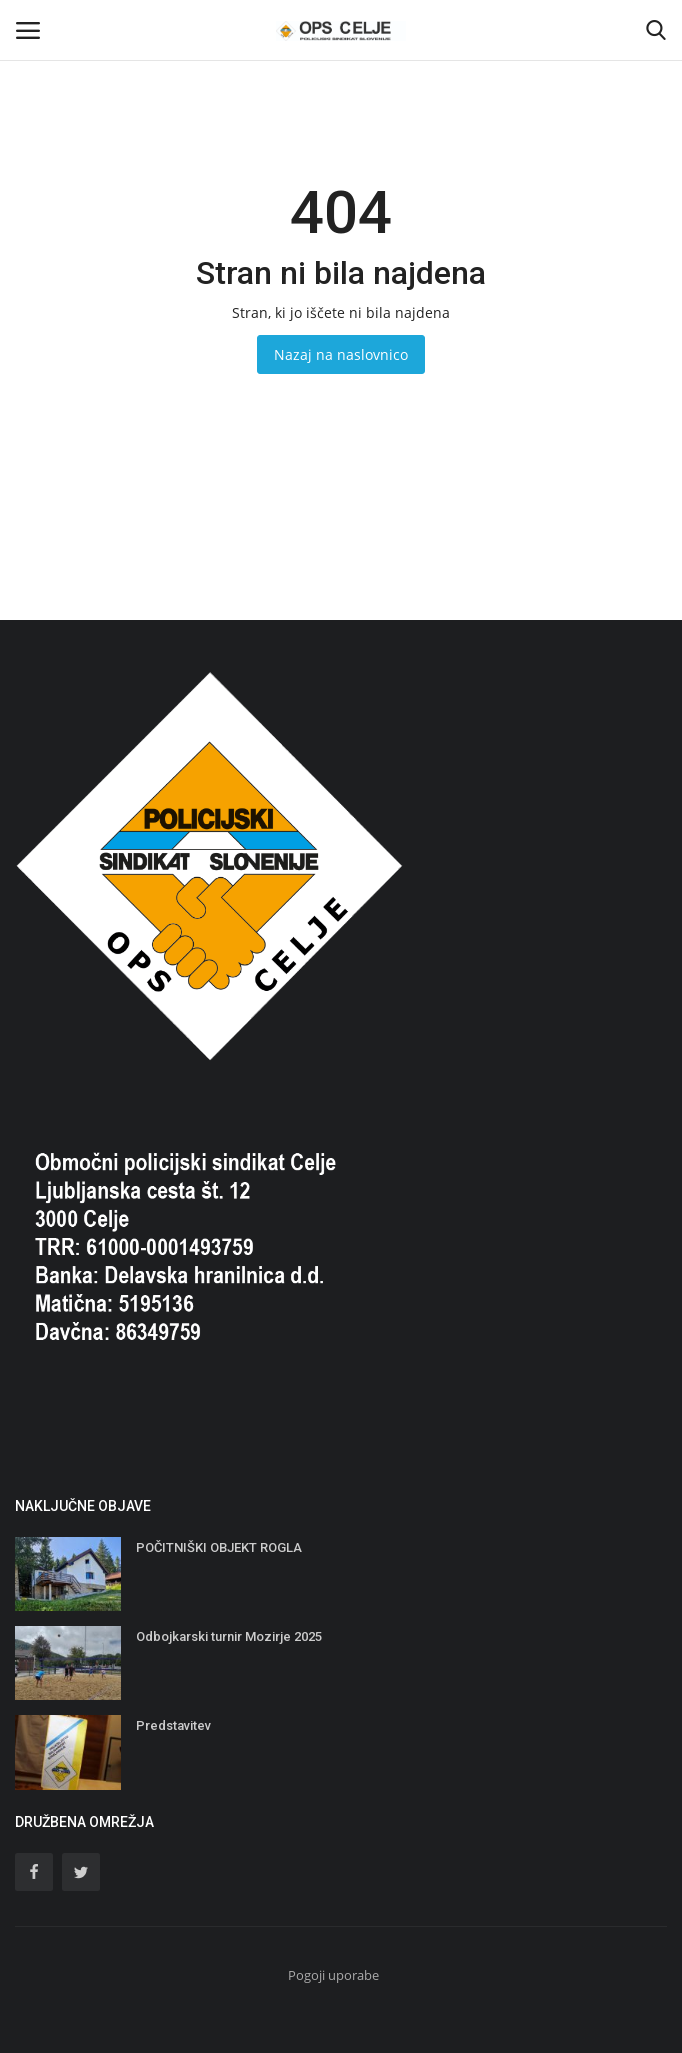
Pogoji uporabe (333, 1975)
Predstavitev (173, 1725)
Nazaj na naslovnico (341, 354)
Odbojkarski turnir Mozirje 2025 (229, 1636)
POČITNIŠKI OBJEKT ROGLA (219, 1547)
